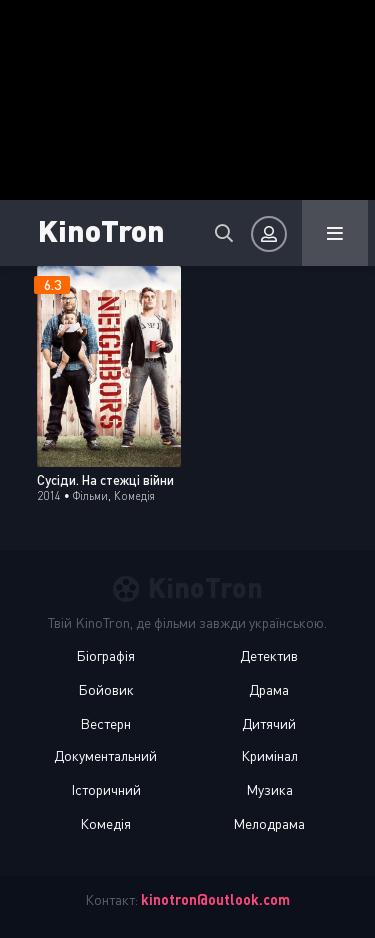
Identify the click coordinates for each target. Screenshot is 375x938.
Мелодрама (269, 823)
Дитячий (269, 723)
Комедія (105, 823)
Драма (269, 689)
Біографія (105, 655)
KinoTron (101, 229)
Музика (269, 789)
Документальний (105, 755)
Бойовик (106, 689)
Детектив (269, 655)
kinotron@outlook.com (215, 899)
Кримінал (269, 755)
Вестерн (105, 723)
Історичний (106, 789)
